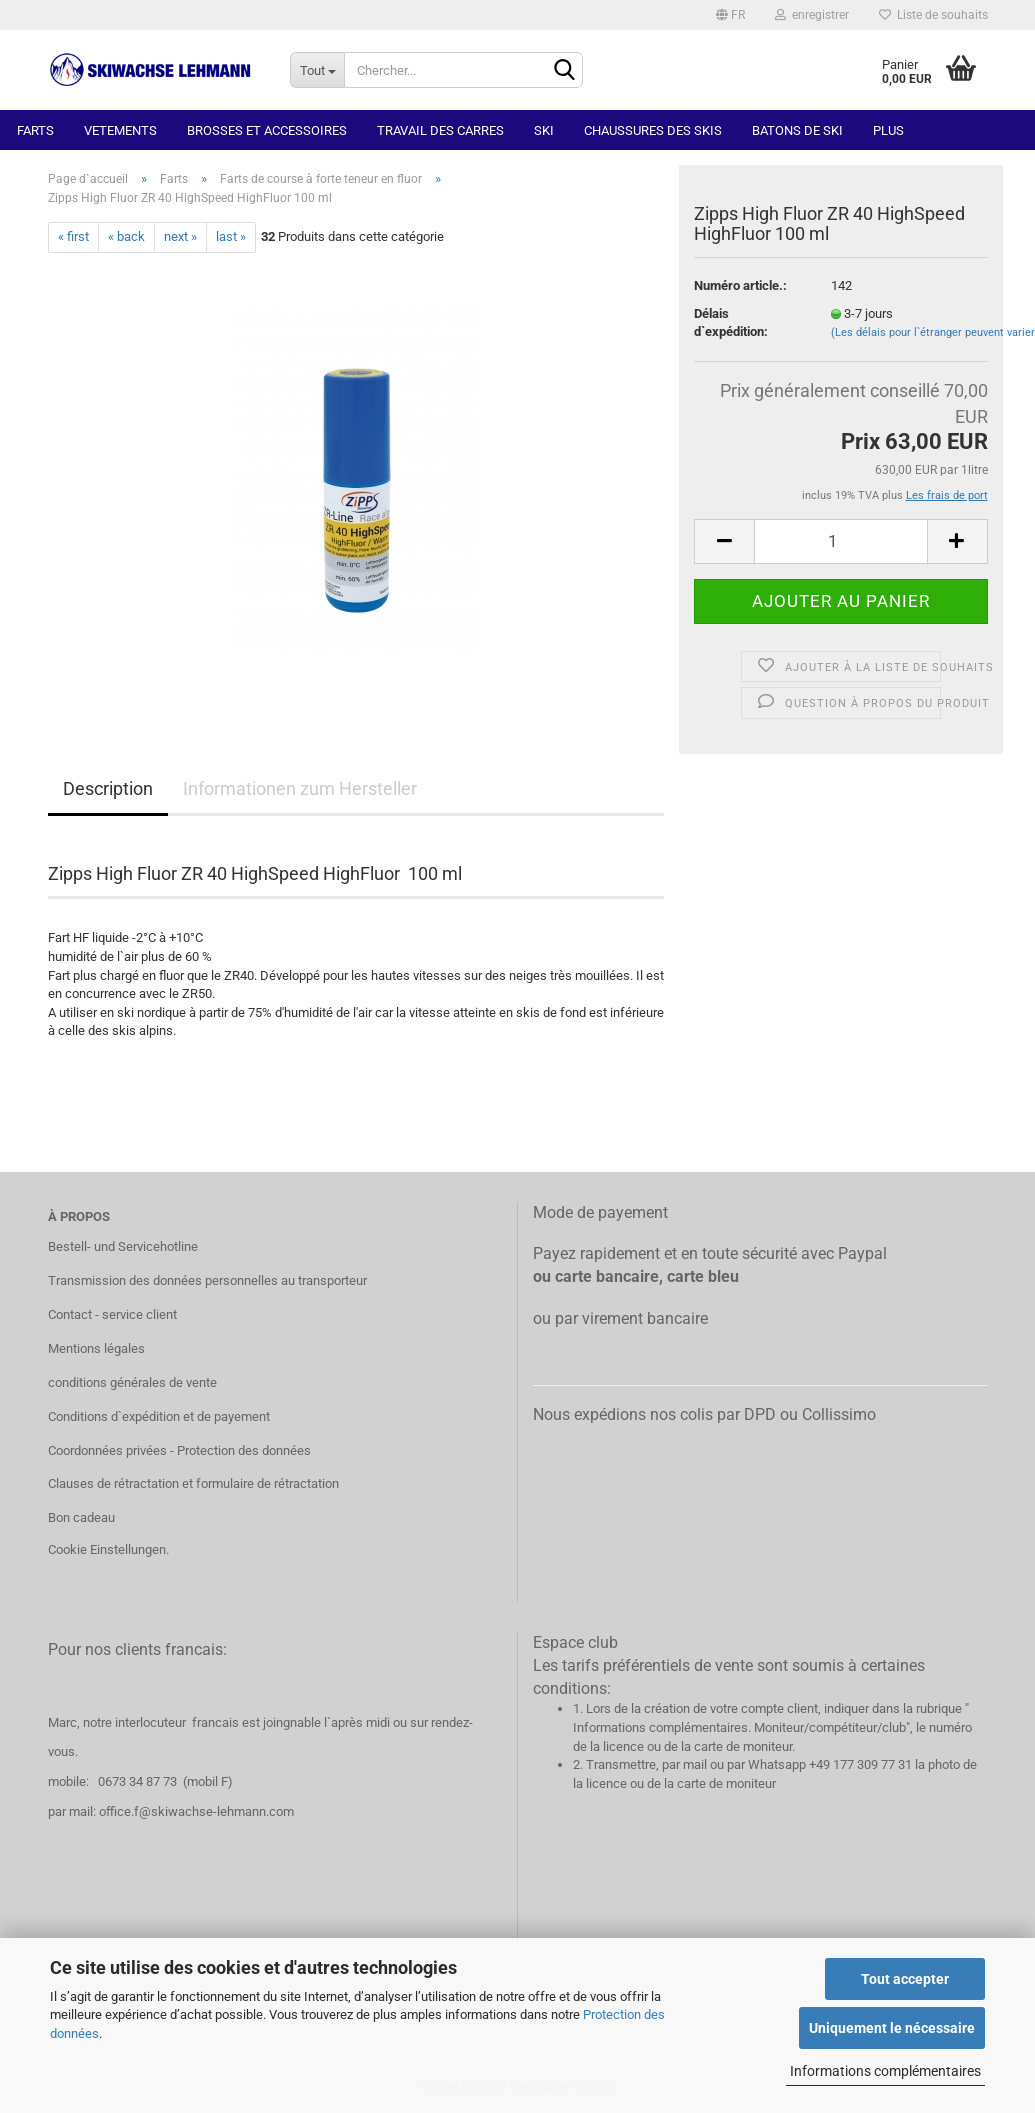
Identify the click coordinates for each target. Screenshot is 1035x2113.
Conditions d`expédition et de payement (159, 1416)
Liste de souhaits (933, 15)
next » (180, 236)
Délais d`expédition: (731, 323)
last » (231, 236)
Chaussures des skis (653, 130)
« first (73, 236)
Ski (544, 130)
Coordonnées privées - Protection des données (179, 1450)
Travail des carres (440, 130)
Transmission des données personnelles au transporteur (207, 1280)
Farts (35, 130)
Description (108, 788)
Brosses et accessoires (267, 130)
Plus (888, 130)
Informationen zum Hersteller (300, 788)
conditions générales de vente (132, 1382)
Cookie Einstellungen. (108, 1549)
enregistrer (812, 15)
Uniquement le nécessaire (892, 2028)
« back (126, 236)
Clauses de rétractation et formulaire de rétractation (193, 1483)
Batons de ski (797, 130)
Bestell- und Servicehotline (123, 1246)
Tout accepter (905, 1979)
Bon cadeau (81, 1517)
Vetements (120, 130)
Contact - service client (112, 1314)
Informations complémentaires (885, 2071)
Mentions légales (96, 1348)
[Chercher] (564, 71)
